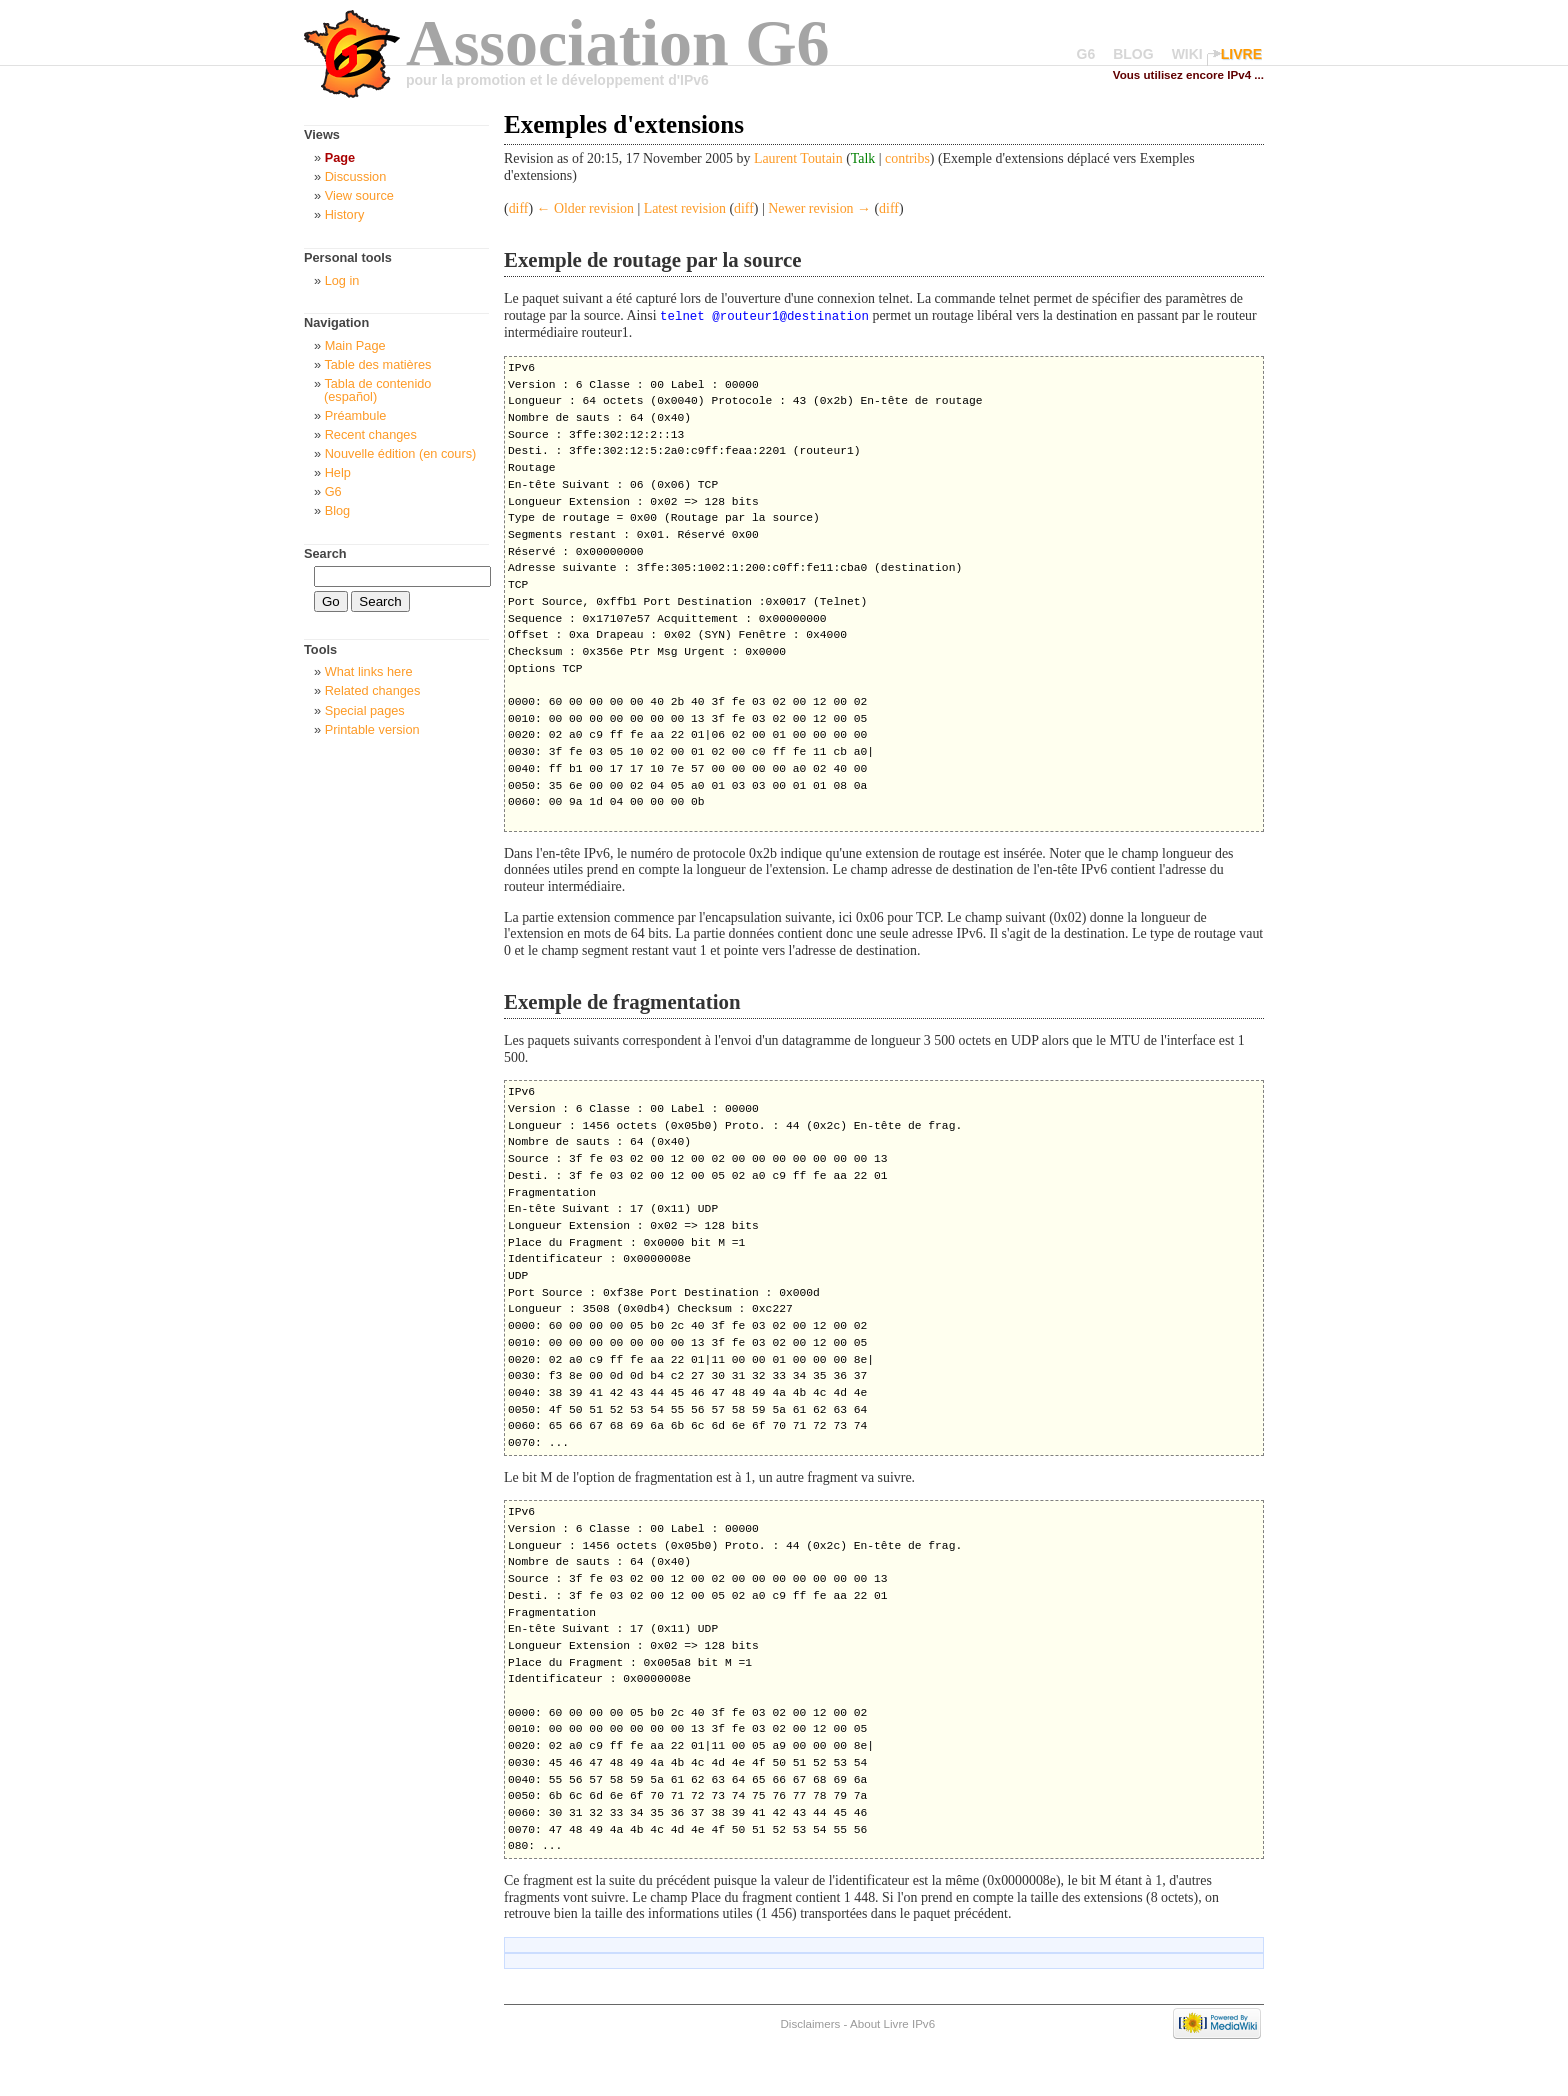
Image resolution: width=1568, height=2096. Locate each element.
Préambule (356, 415)
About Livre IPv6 (892, 2022)
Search (325, 553)
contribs (907, 158)
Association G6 (618, 42)
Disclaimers (810, 2022)
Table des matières (377, 364)
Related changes (373, 690)
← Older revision (585, 208)
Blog (338, 510)
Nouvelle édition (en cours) (401, 453)
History (345, 214)
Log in (342, 280)
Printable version (372, 729)
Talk (863, 158)
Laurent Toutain (798, 158)
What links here (369, 671)
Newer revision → (819, 208)
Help (338, 472)
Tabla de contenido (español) (377, 390)
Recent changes (371, 434)
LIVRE (1241, 54)
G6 (1086, 54)
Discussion (356, 176)
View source (359, 195)
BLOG (1133, 54)
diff (519, 208)
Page (340, 157)
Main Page (355, 345)
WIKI (1187, 54)
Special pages (365, 710)
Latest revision (685, 208)
